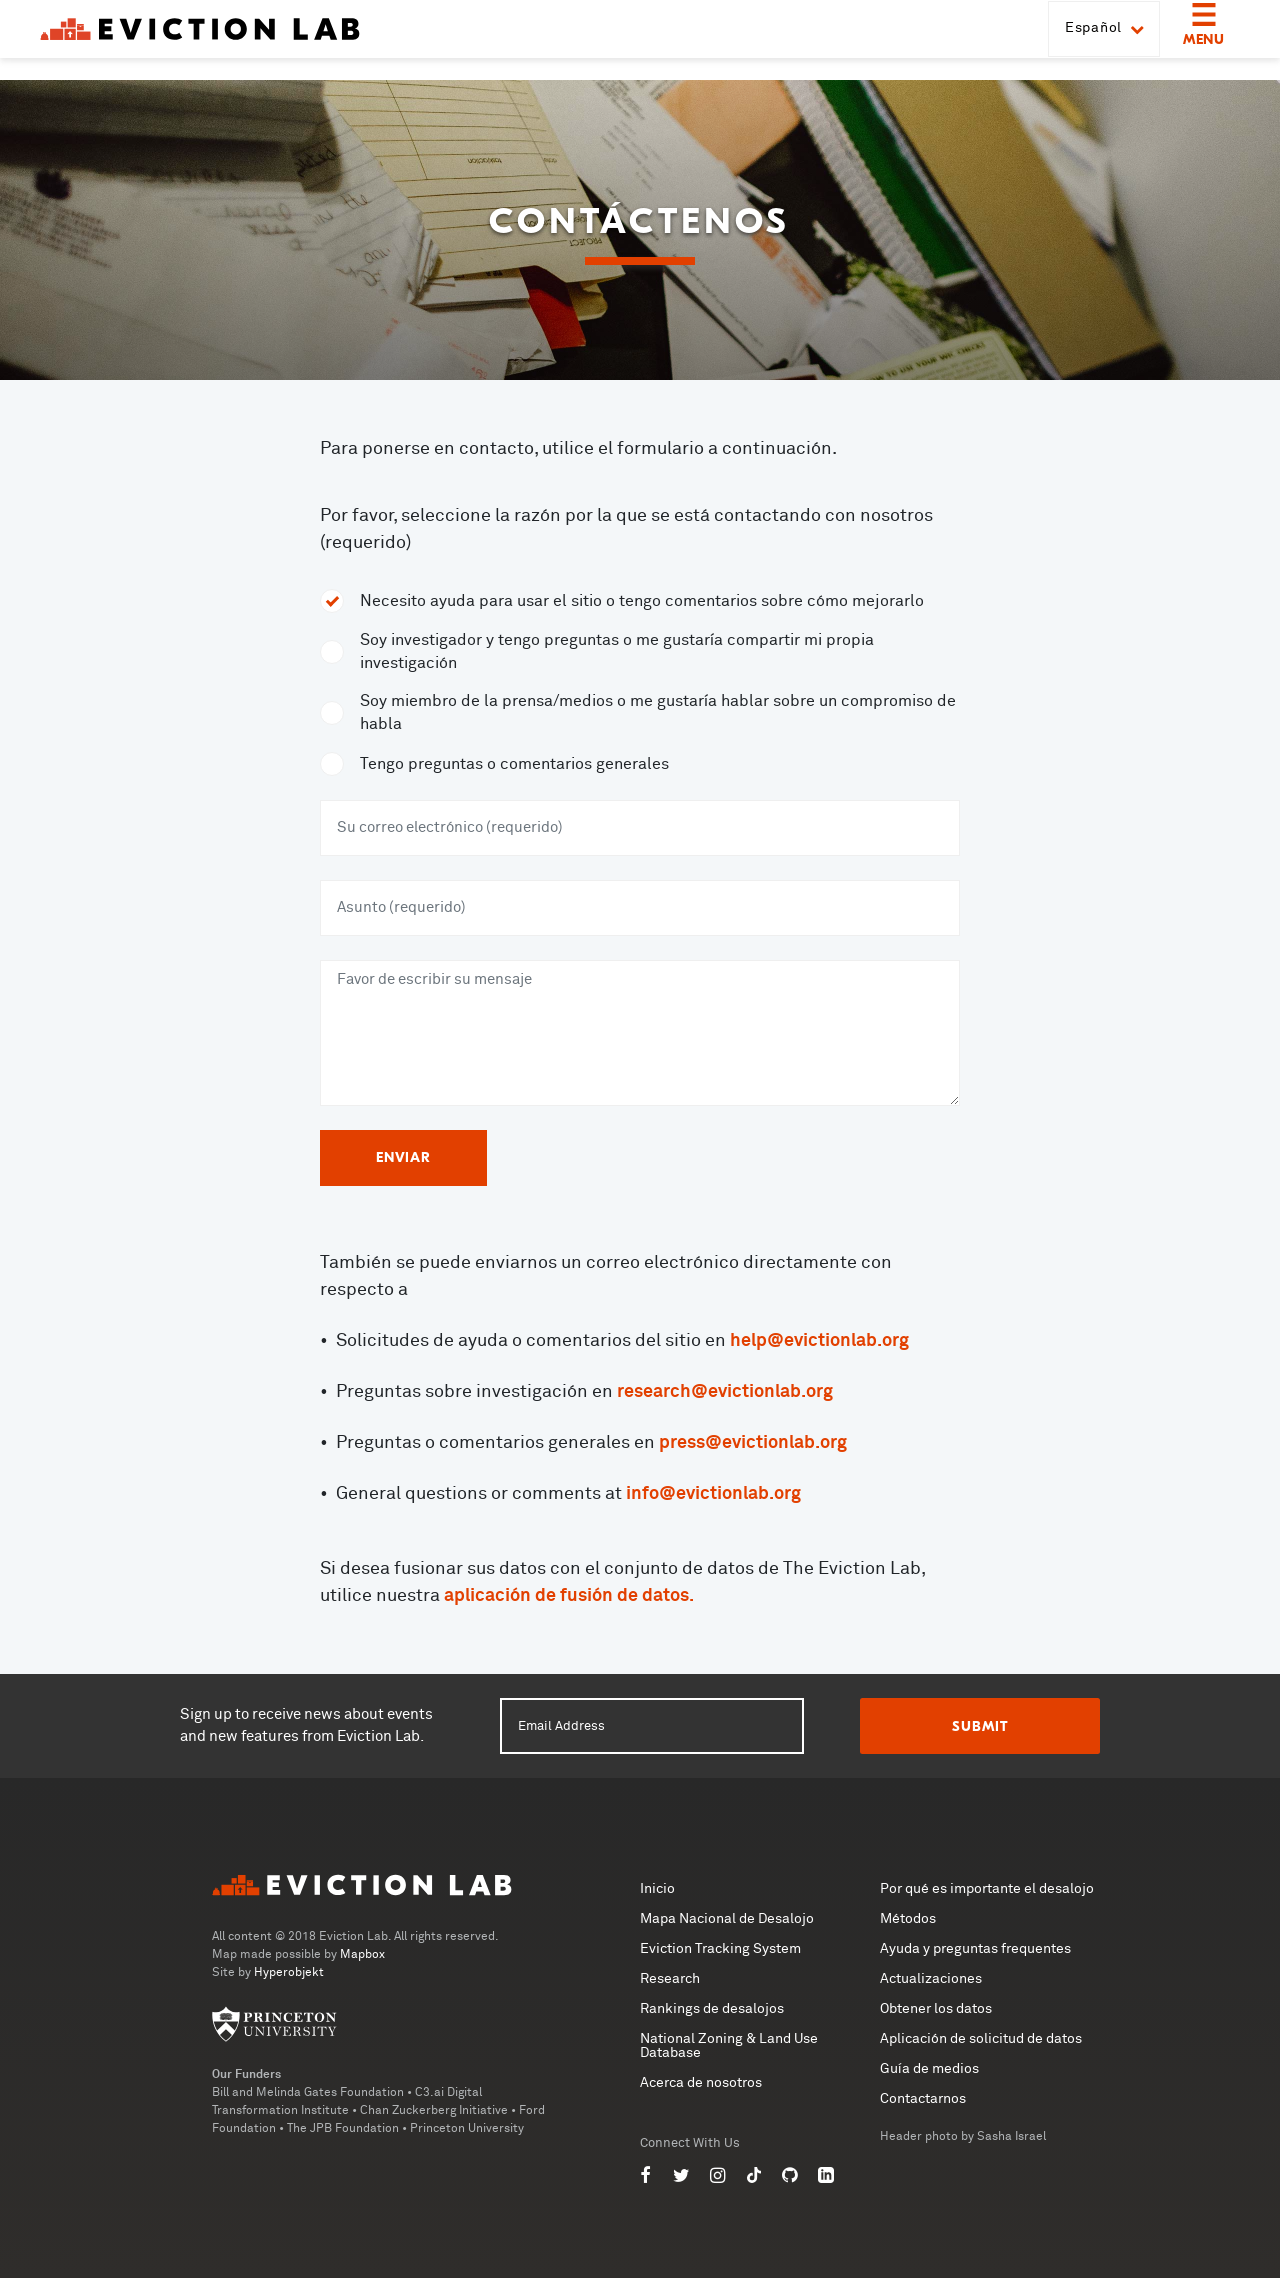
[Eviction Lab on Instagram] (718, 2176)
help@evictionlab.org (819, 1341)
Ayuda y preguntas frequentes (975, 1949)
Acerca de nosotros (701, 2083)
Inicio (657, 1889)
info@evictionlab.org (713, 1494)
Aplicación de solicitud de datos (981, 2039)
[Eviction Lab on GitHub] (790, 2176)
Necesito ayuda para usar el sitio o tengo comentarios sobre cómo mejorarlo (642, 601)
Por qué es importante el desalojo (987, 1889)
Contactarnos (923, 2099)
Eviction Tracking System (720, 1949)
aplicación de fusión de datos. (569, 1596)
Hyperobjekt (289, 1973)
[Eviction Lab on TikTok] (754, 2176)
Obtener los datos (936, 2009)
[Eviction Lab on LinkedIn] (826, 2176)
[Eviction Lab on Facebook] (646, 2176)
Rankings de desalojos (712, 2009)
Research (670, 1979)
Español (1104, 40)
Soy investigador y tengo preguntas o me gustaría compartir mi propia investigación (617, 651)
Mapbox (362, 1955)
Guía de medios (929, 2069)
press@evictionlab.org (753, 1443)
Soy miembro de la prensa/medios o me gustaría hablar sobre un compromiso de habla (658, 712)
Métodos (908, 1919)
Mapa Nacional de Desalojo (727, 1919)
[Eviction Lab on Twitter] (682, 2176)
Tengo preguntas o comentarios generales (514, 764)
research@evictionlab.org (725, 1392)
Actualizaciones (931, 1979)
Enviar (403, 1157)
